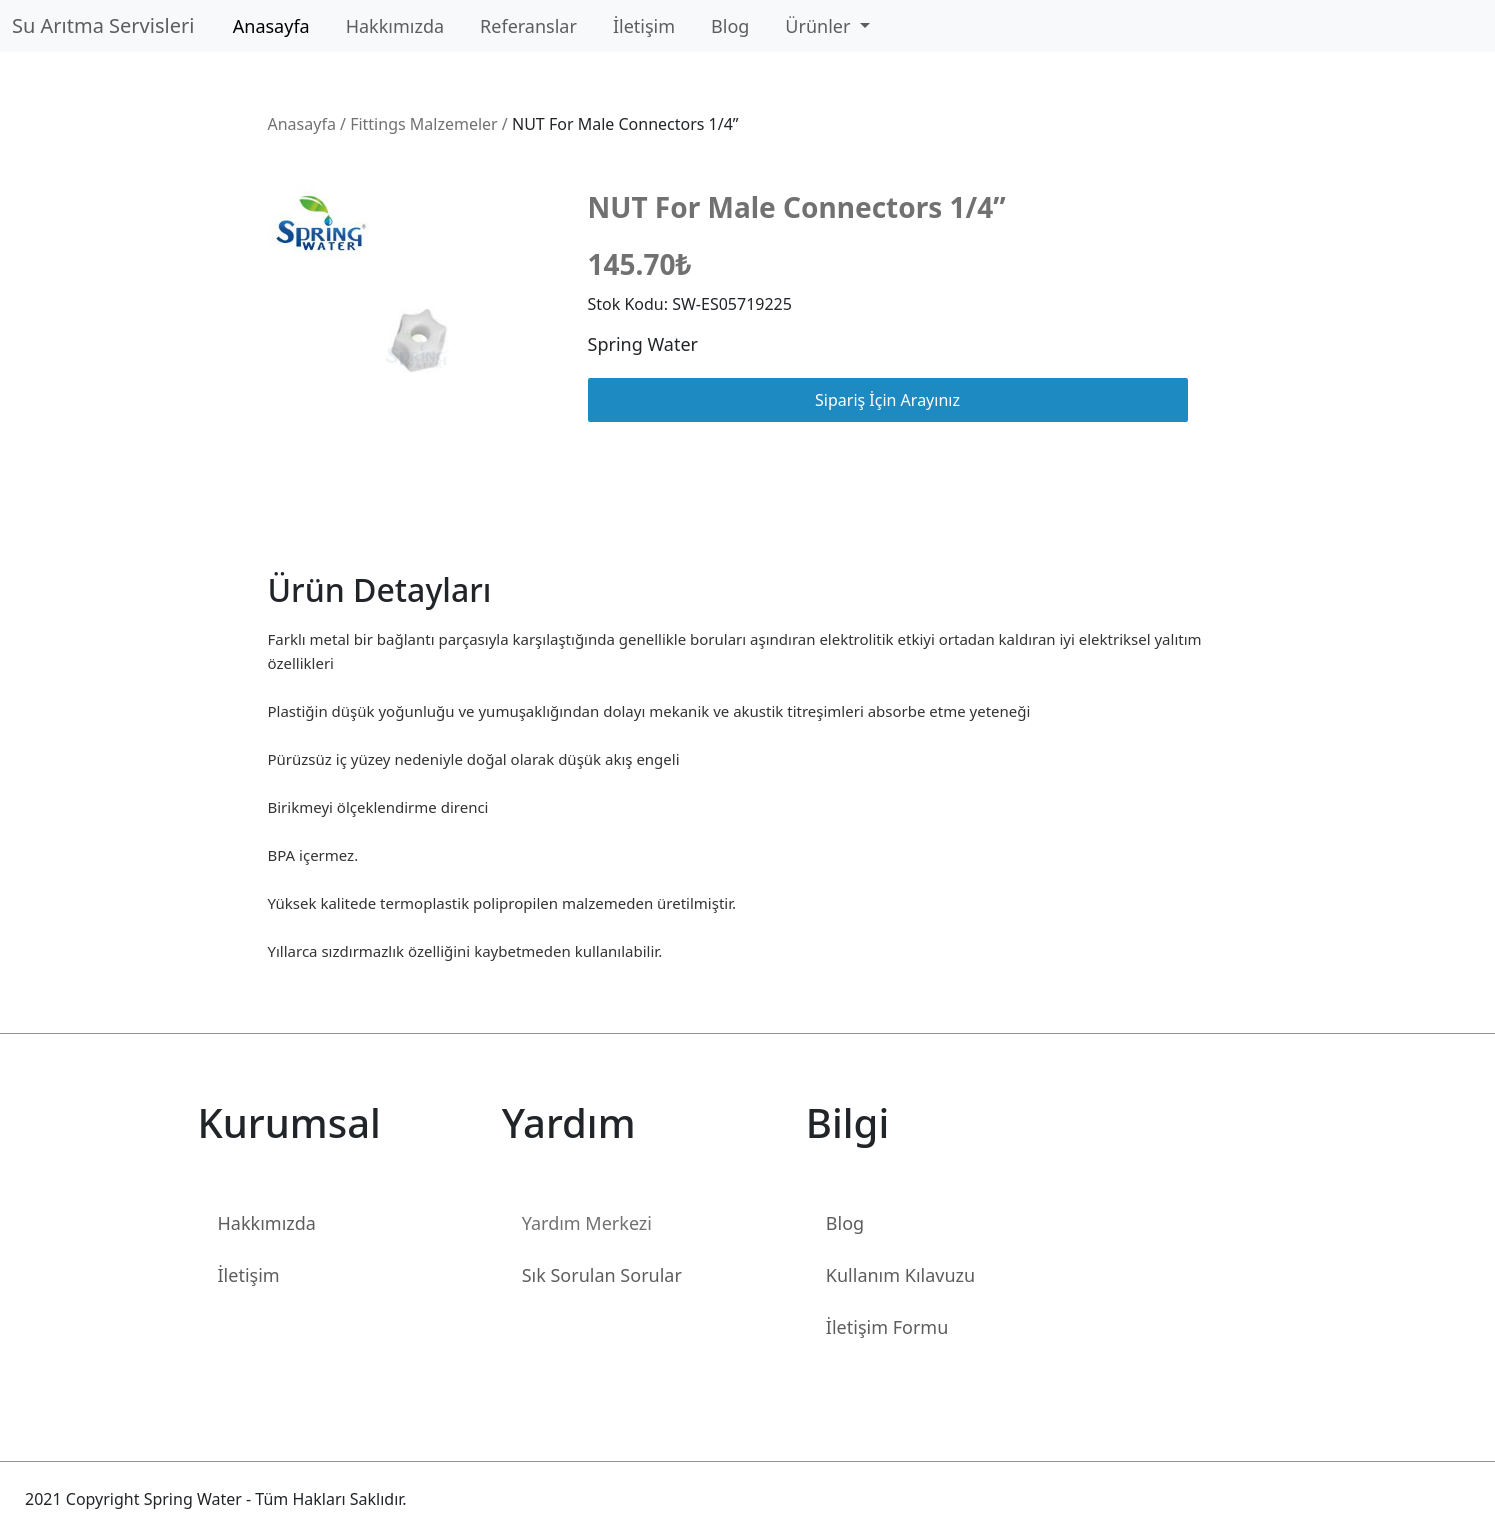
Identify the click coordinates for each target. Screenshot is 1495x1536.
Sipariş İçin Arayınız (887, 400)
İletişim (644, 26)
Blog (730, 26)
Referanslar (528, 26)
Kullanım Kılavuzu (900, 1275)
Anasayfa (271, 26)
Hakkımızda (395, 26)
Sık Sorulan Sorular (602, 1275)
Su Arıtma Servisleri (108, 25)
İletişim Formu (887, 1327)
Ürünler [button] (820, 26)
